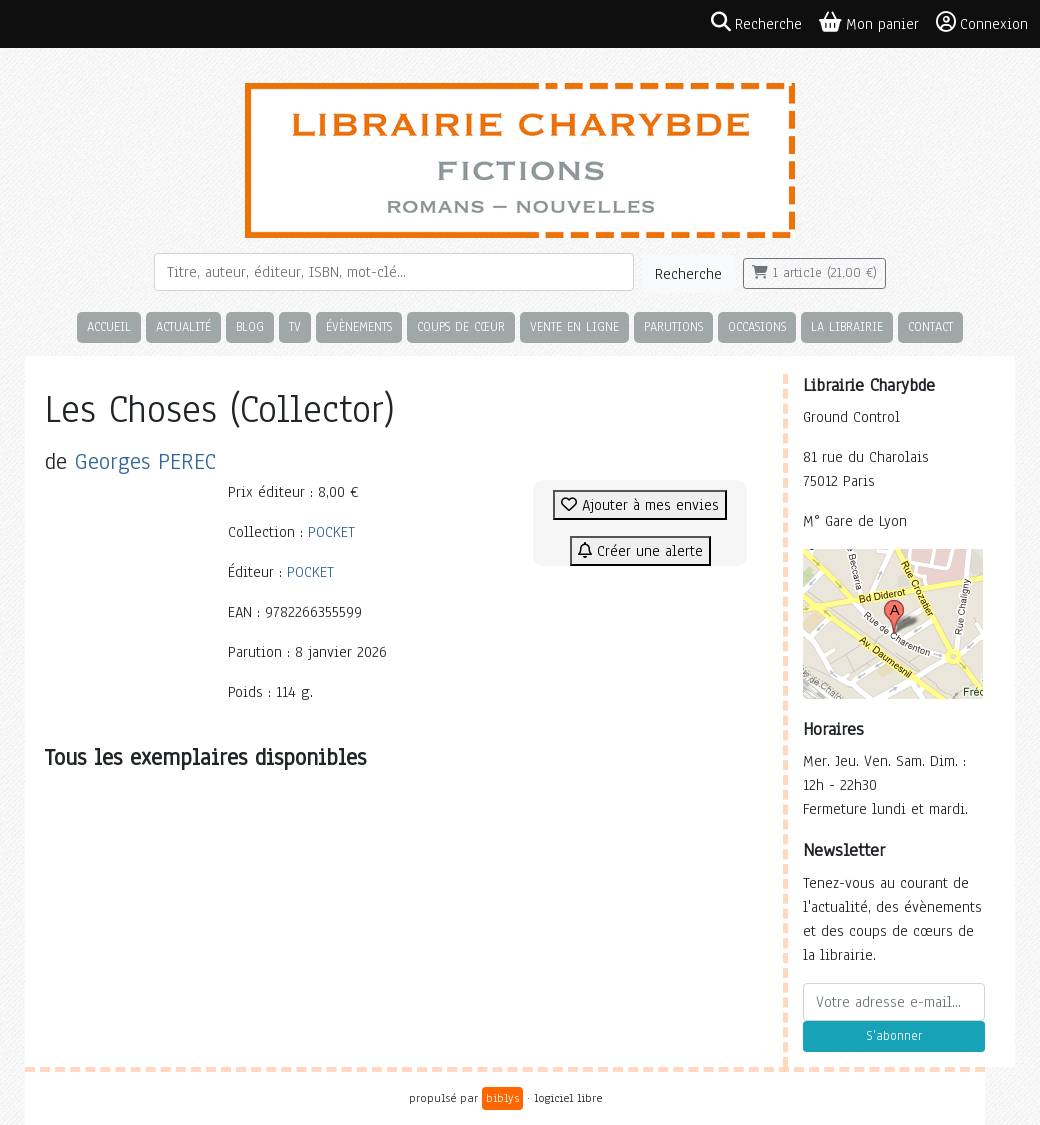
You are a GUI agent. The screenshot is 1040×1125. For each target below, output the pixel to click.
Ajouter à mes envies (640, 505)
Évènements (359, 326)
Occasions (757, 326)
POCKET (331, 532)
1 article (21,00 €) (814, 273)
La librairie (847, 326)
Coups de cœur (461, 326)
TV (295, 326)
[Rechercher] (394, 272)
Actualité (183, 326)
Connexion (982, 23)
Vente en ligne (574, 326)
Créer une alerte (640, 551)
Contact (930, 326)
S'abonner (894, 1036)
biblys (502, 1098)
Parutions (673, 326)
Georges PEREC (145, 461)
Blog (250, 326)
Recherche (688, 274)
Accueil (109, 326)
